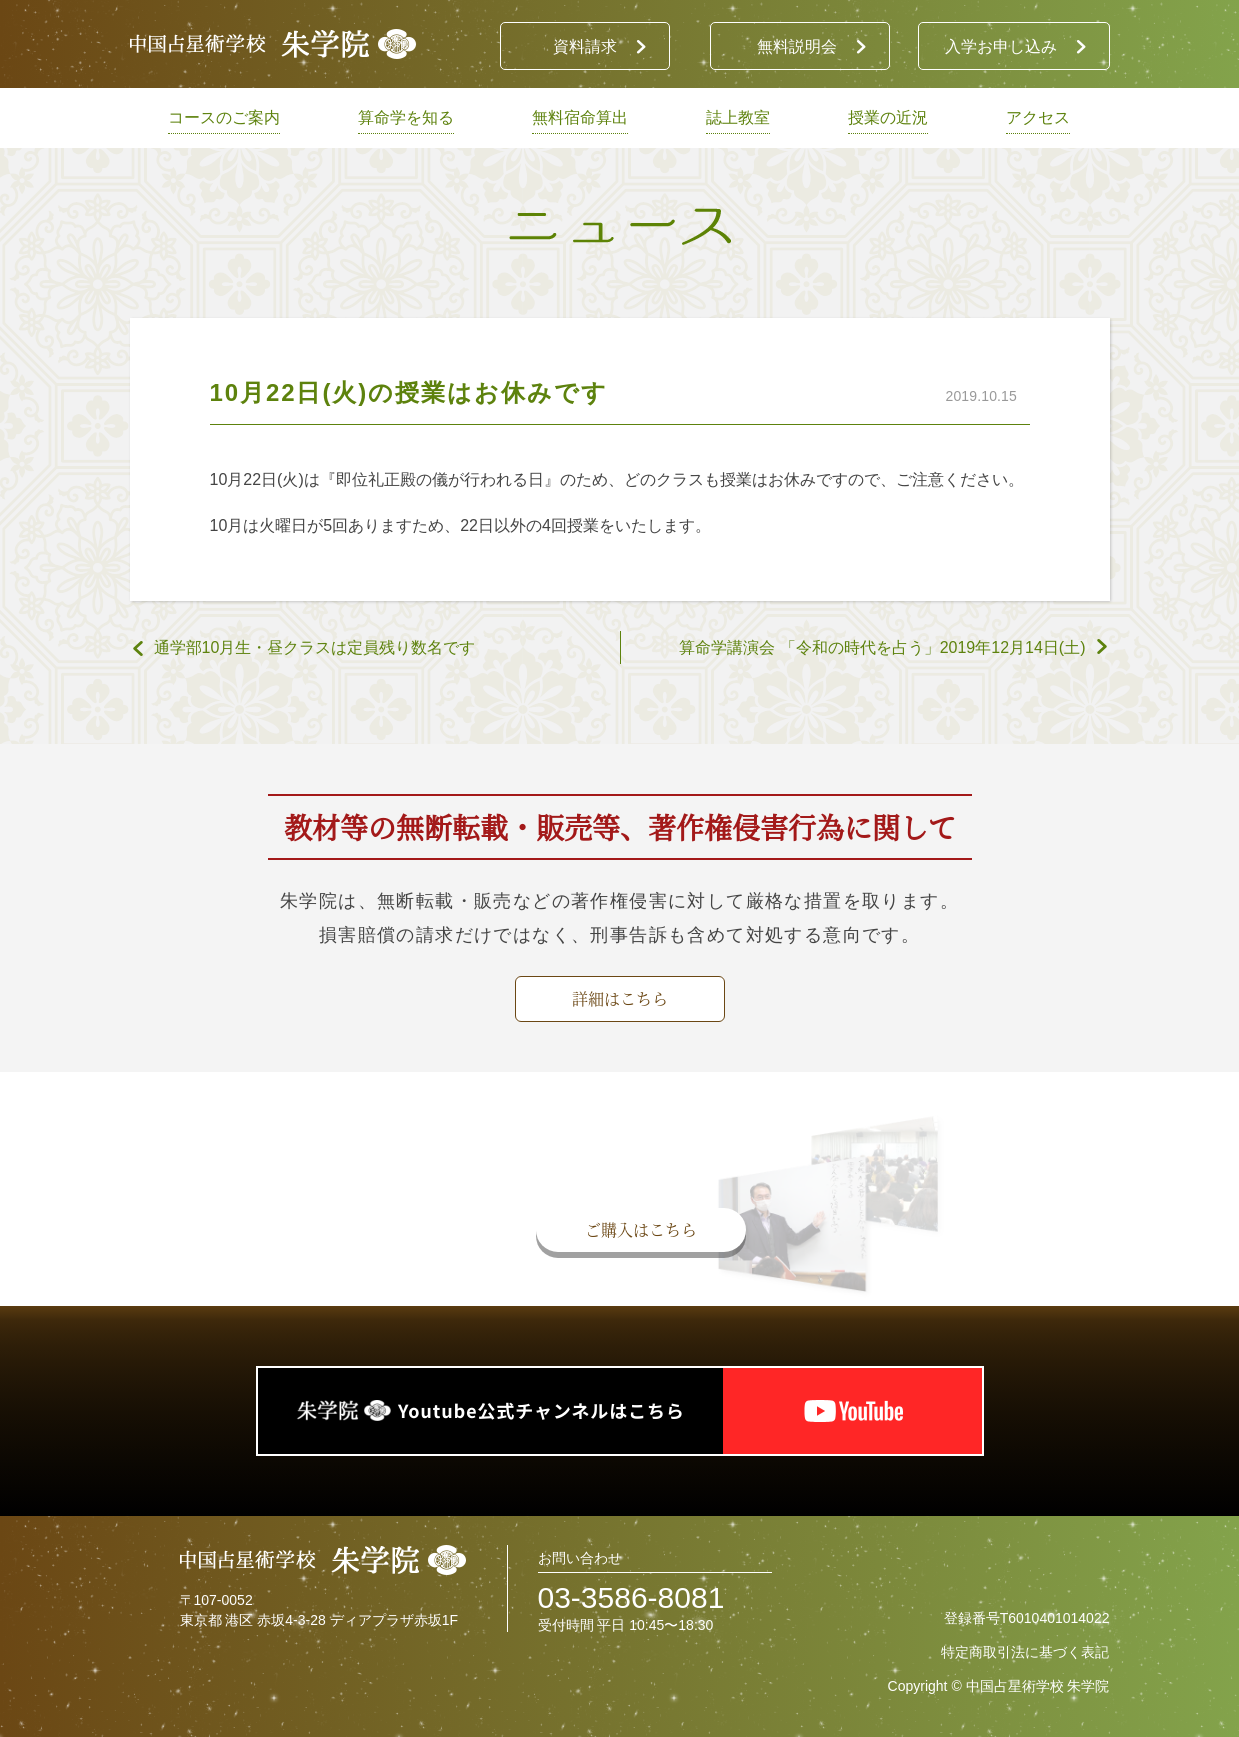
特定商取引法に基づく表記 (1025, 1652)
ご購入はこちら (641, 1229)
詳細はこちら (620, 998)
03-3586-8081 (631, 1597)
